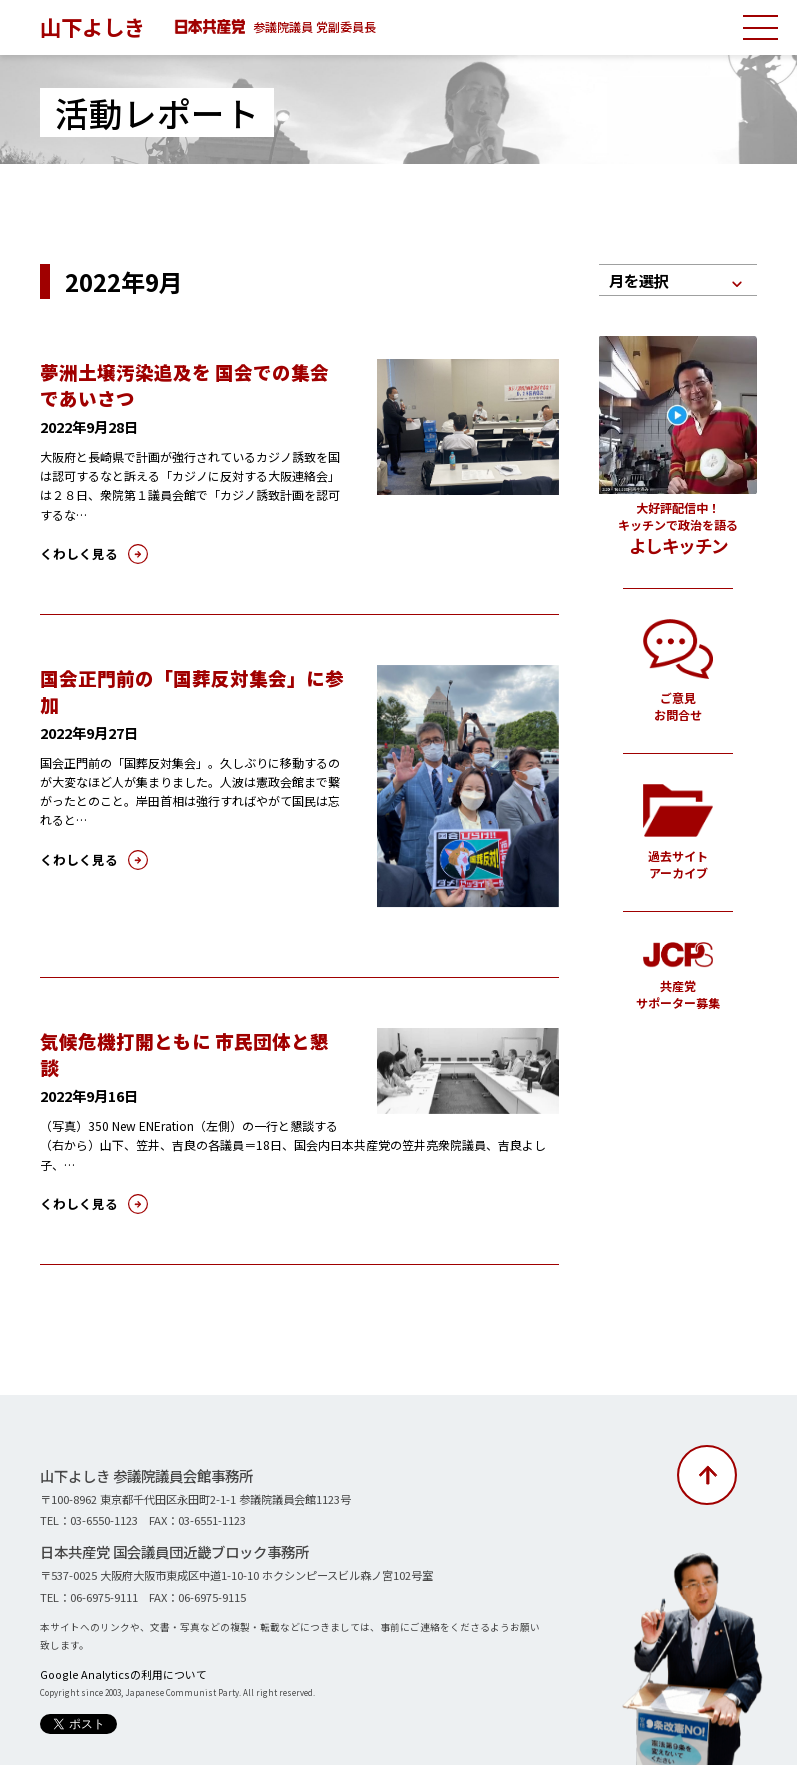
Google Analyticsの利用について (111, 1644)
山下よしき (95, 26)
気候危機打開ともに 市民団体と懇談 (186, 1040)
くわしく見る (73, 552)
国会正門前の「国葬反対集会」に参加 (193, 676)
